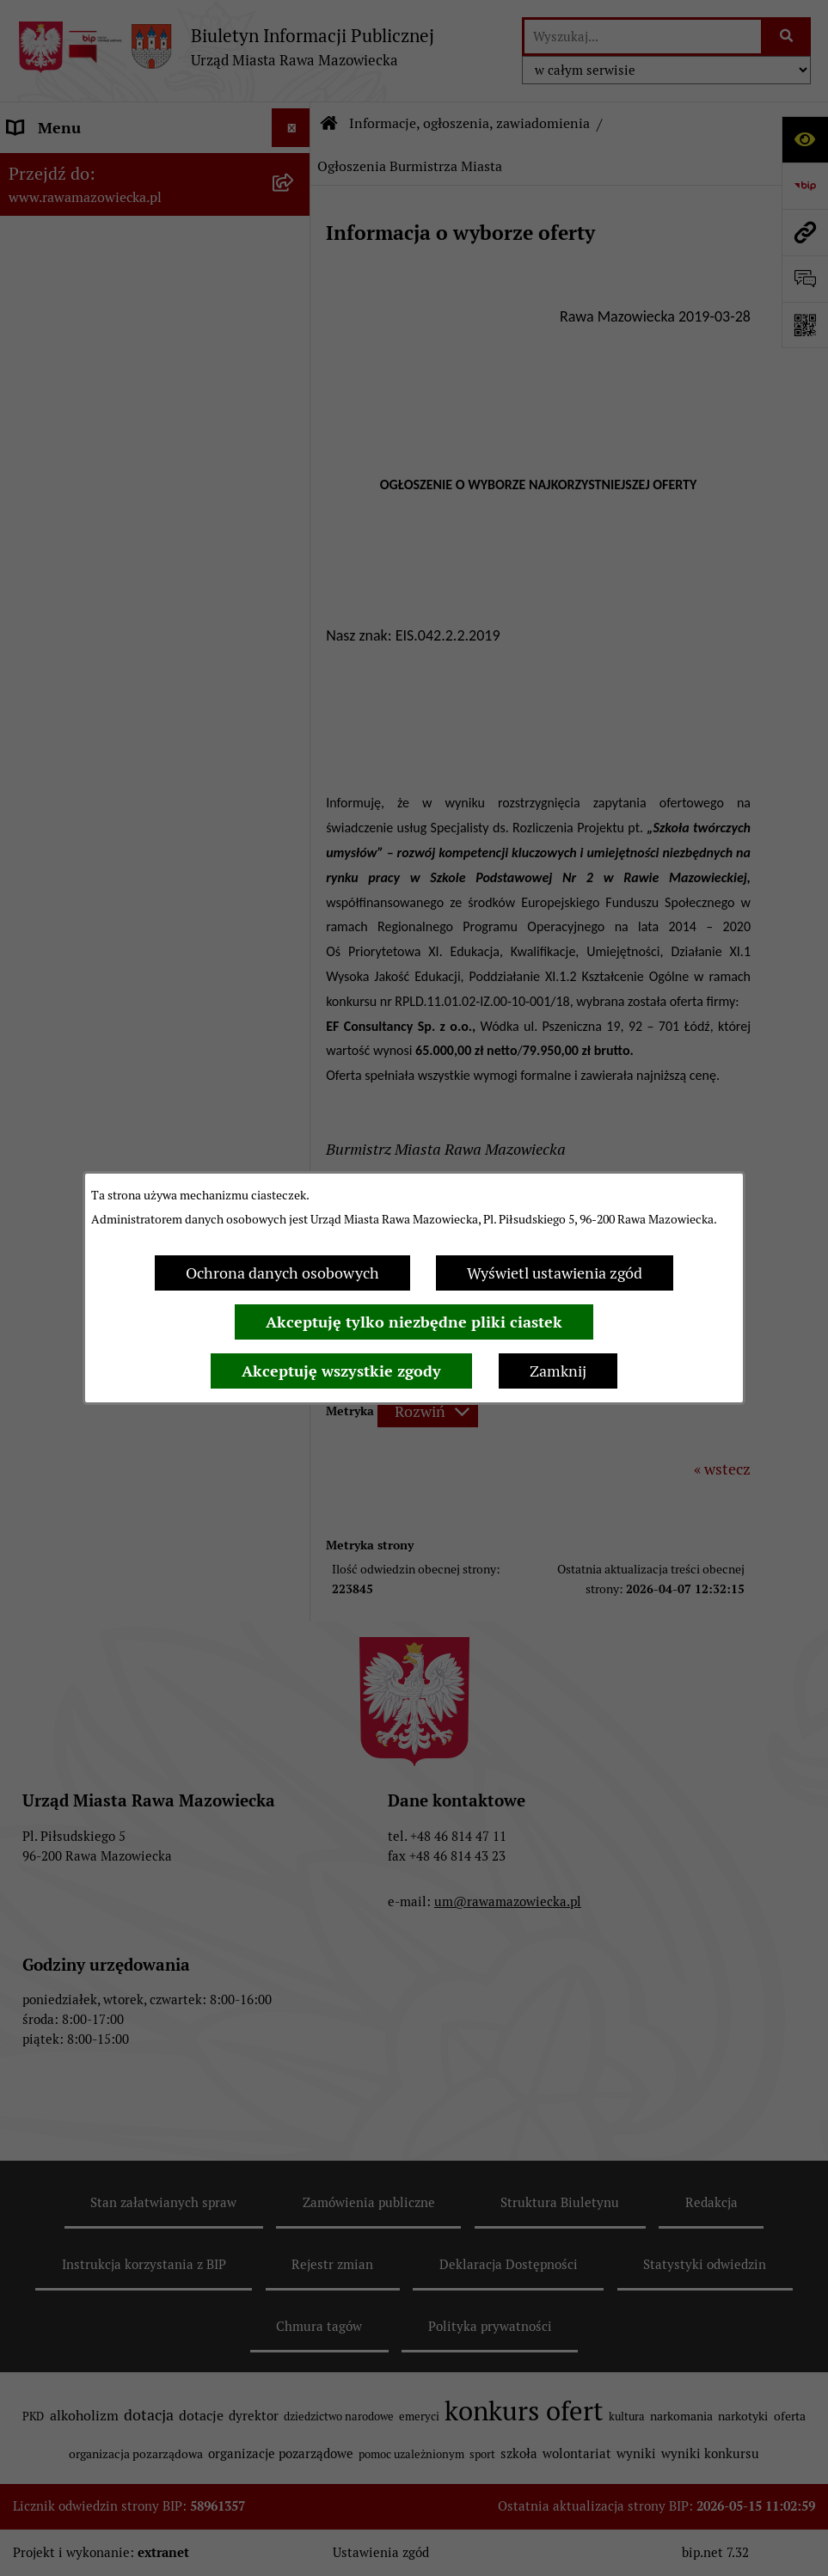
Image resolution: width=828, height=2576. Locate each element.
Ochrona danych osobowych (282, 1273)
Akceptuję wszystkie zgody (341, 1371)
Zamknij (558, 1371)
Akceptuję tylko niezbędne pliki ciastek (414, 1322)
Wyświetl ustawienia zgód (554, 1273)
